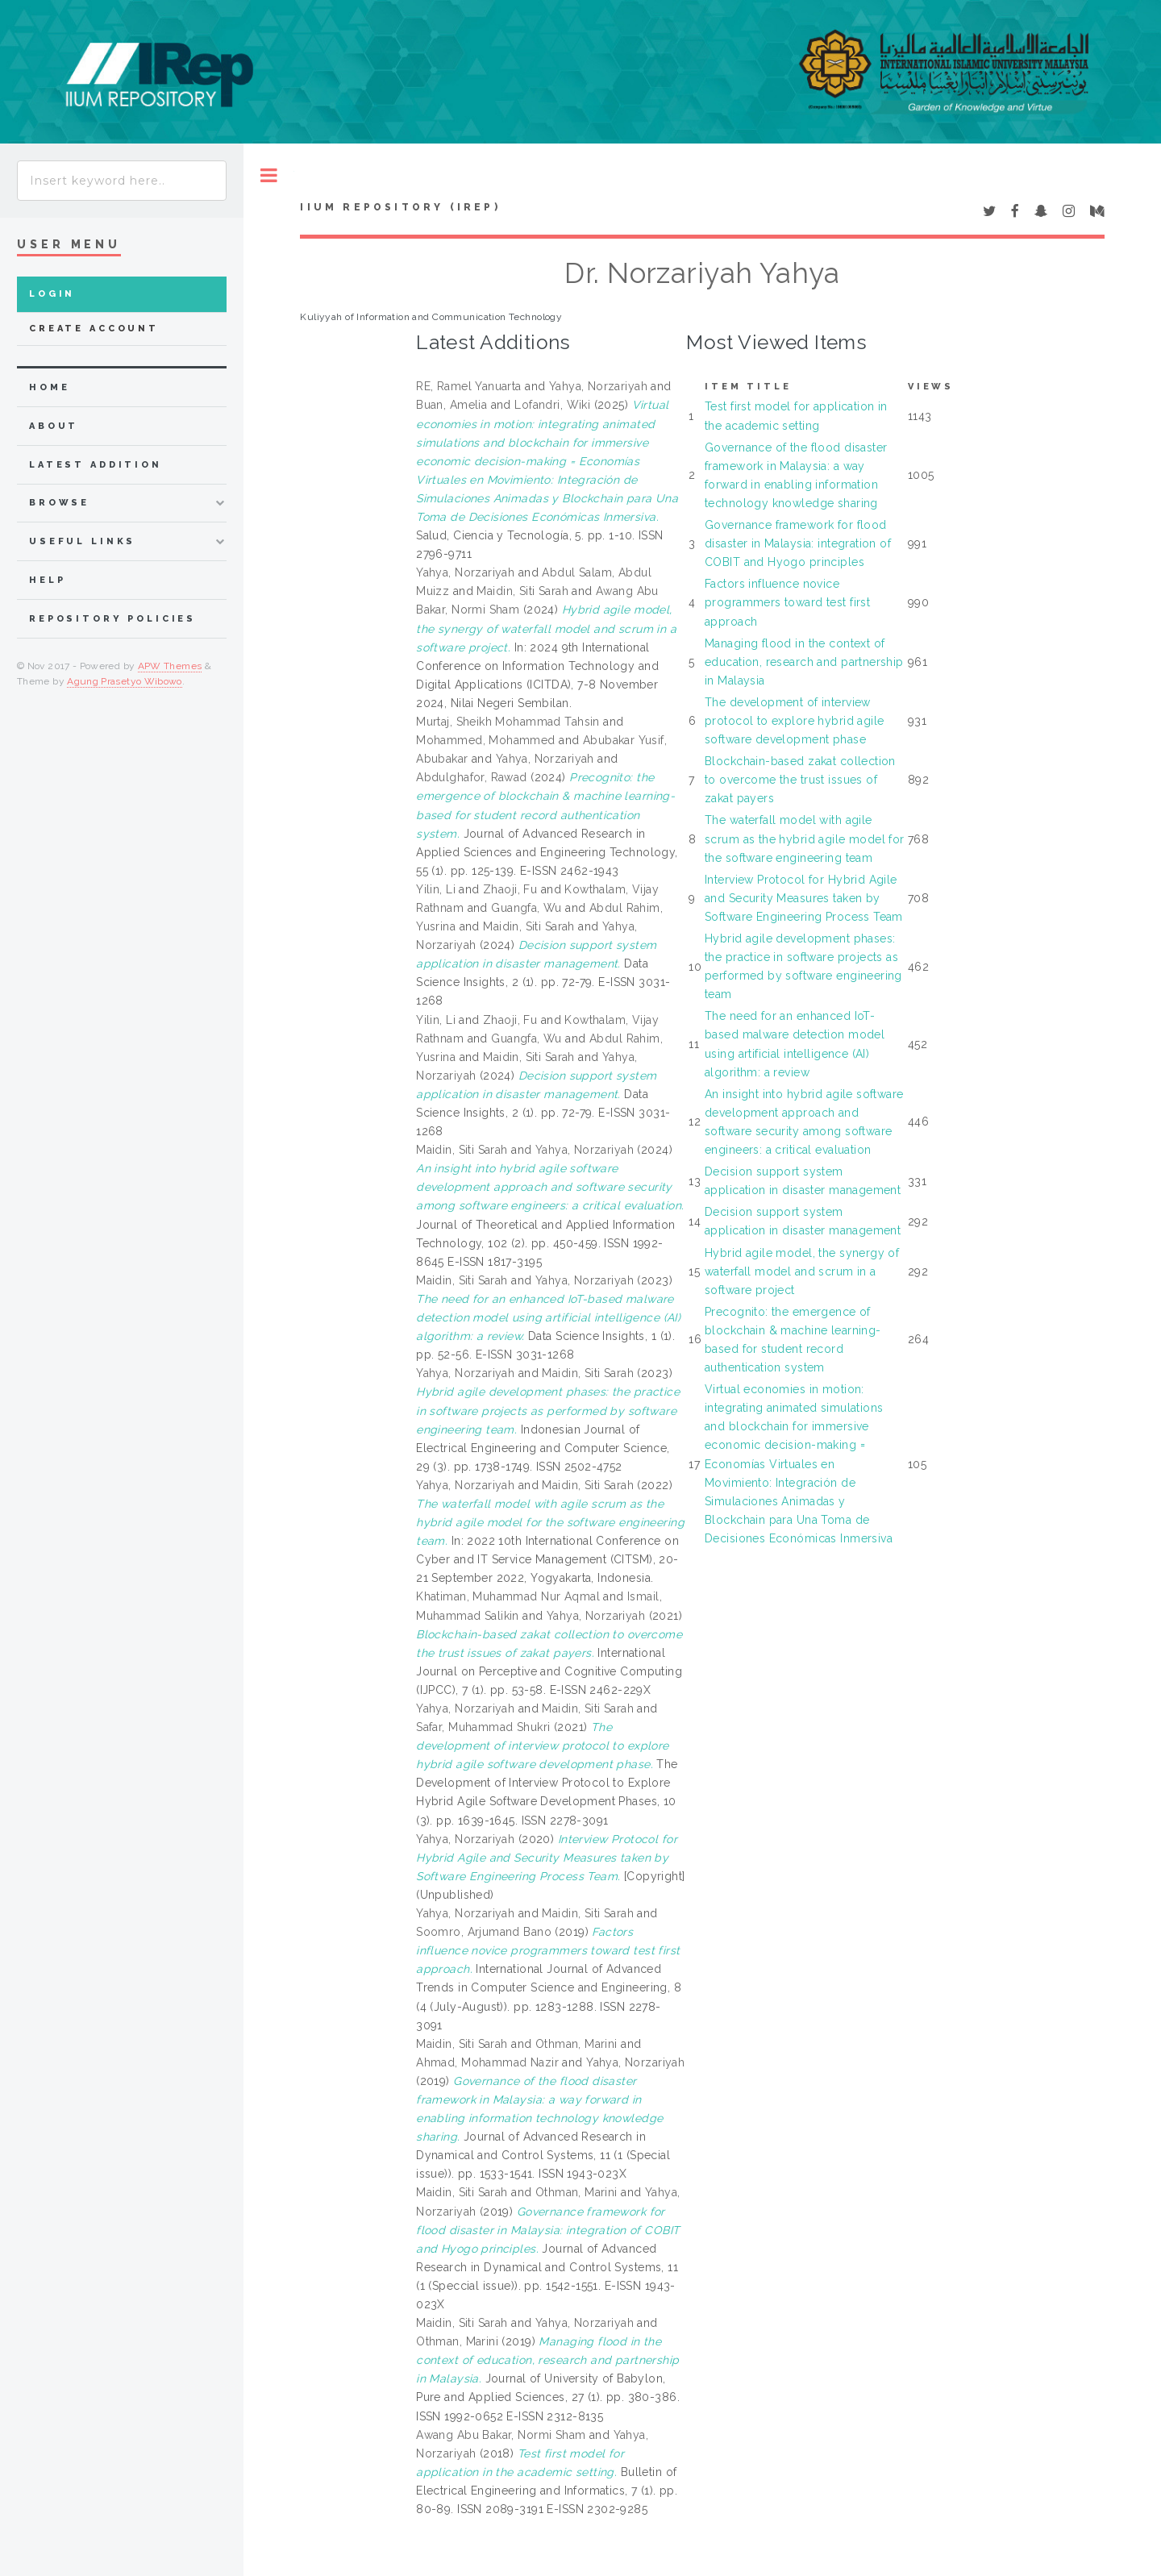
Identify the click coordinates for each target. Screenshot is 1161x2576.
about (53, 426)
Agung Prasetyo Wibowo (124, 681)
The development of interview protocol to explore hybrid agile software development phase (794, 721)
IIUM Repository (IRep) (400, 207)
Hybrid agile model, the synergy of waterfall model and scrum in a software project (802, 1271)
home (49, 387)
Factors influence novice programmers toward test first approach (787, 602)
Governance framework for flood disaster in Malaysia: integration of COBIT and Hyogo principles (798, 543)
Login (52, 294)
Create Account (94, 328)
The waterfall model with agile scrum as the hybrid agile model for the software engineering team (805, 839)
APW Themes (170, 666)
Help (47, 580)
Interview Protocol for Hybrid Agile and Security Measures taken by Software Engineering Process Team (804, 898)
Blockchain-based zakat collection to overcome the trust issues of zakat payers (800, 780)
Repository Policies (112, 619)
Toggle (268, 175)
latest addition (95, 465)
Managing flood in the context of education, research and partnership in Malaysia (804, 662)
